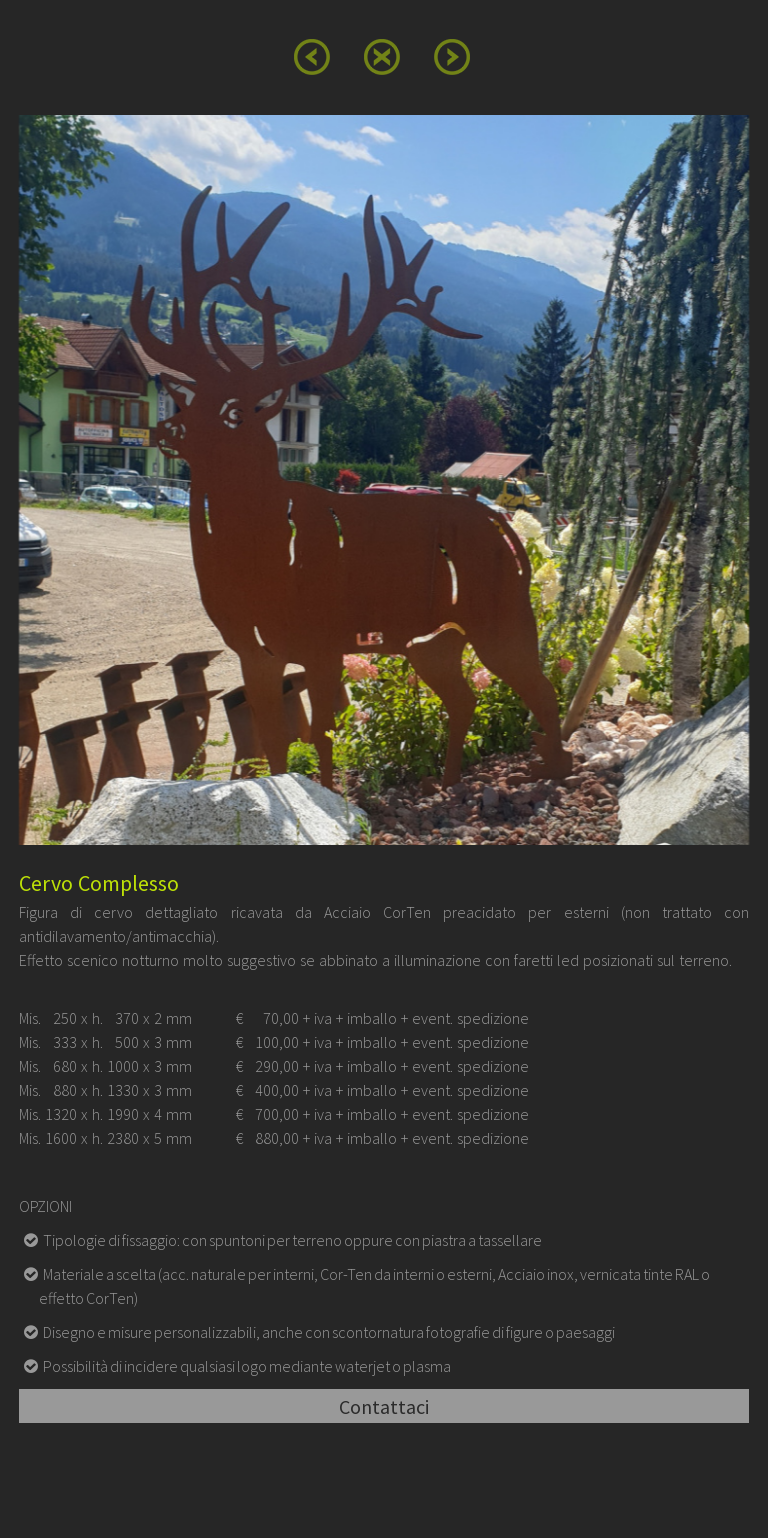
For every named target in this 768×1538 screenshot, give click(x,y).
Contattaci (384, 1406)
